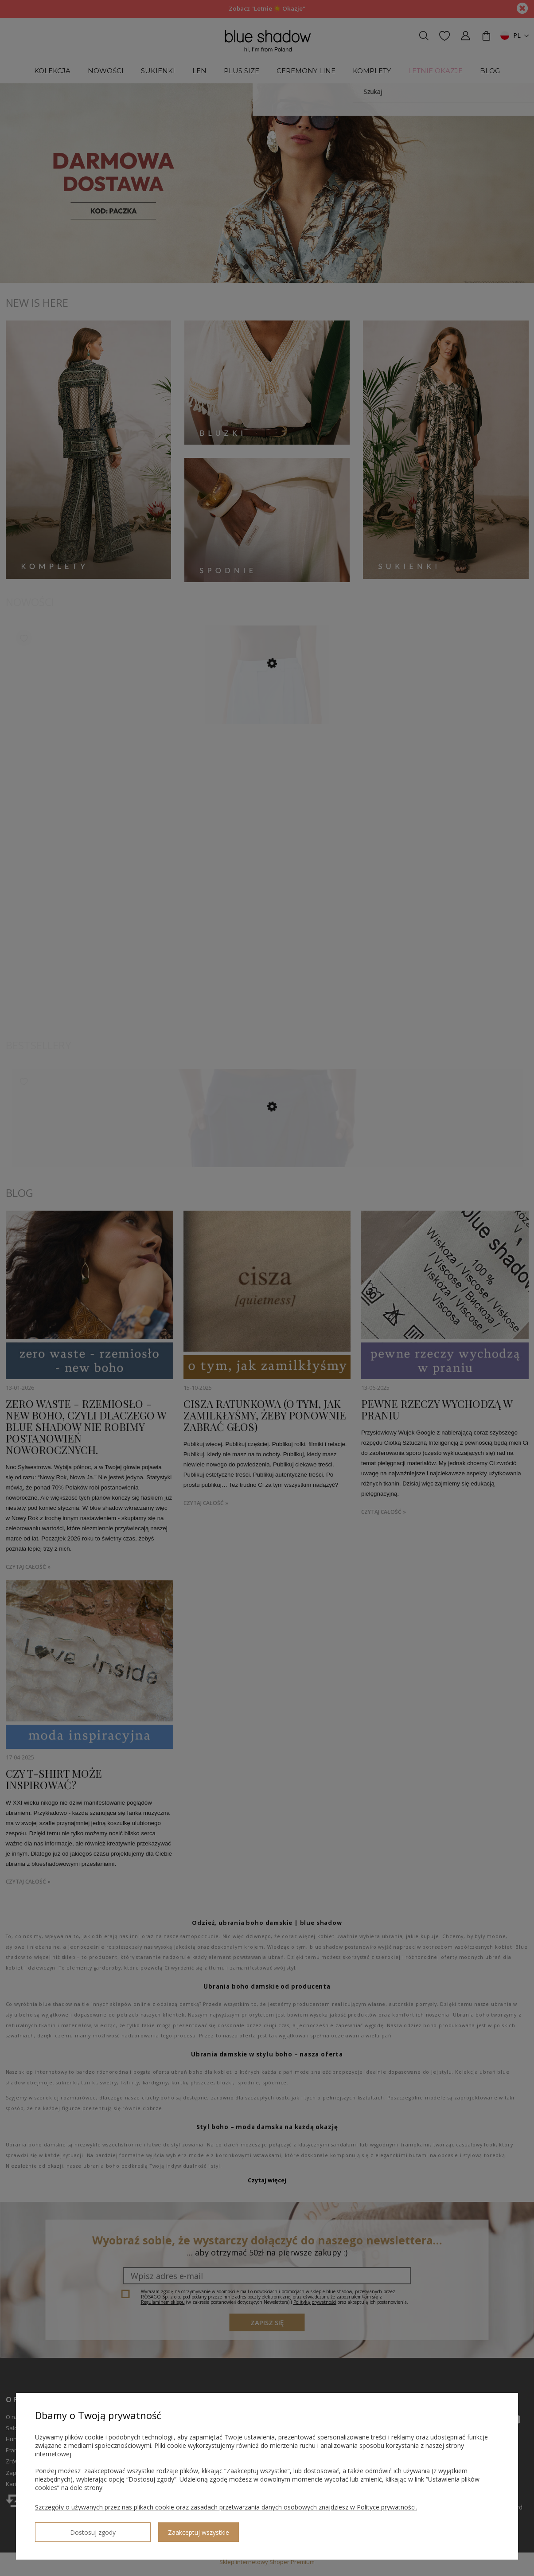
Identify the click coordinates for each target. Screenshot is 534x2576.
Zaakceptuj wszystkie (146, 2529)
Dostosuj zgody (67, 2528)
